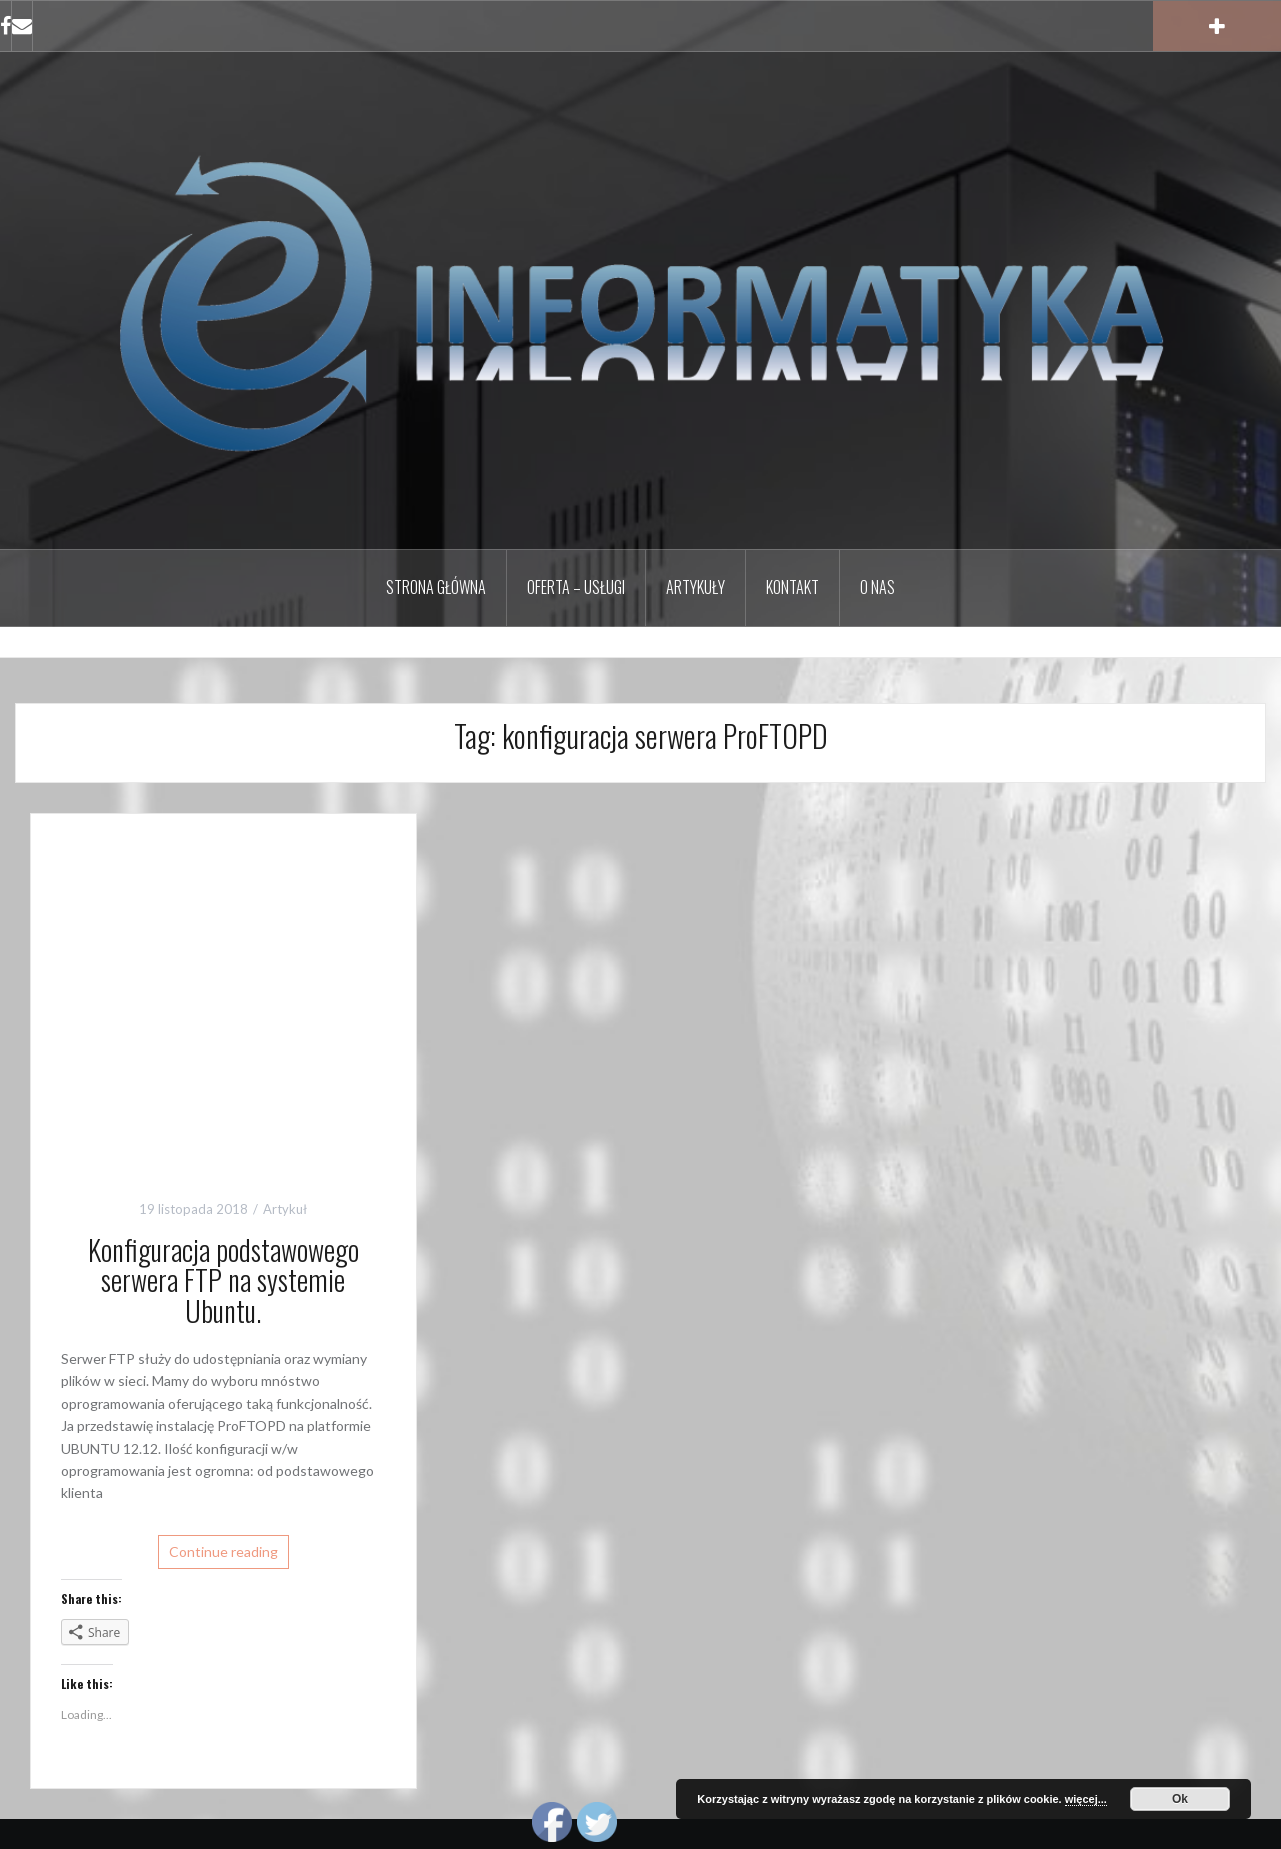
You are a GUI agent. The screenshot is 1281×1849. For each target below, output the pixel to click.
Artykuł (285, 1209)
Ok (1180, 1799)
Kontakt (792, 587)
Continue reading (223, 1551)
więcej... (1086, 1799)
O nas (877, 587)
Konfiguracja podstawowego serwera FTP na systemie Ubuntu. (223, 1280)
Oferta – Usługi (576, 587)
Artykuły (695, 587)
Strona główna (436, 587)
